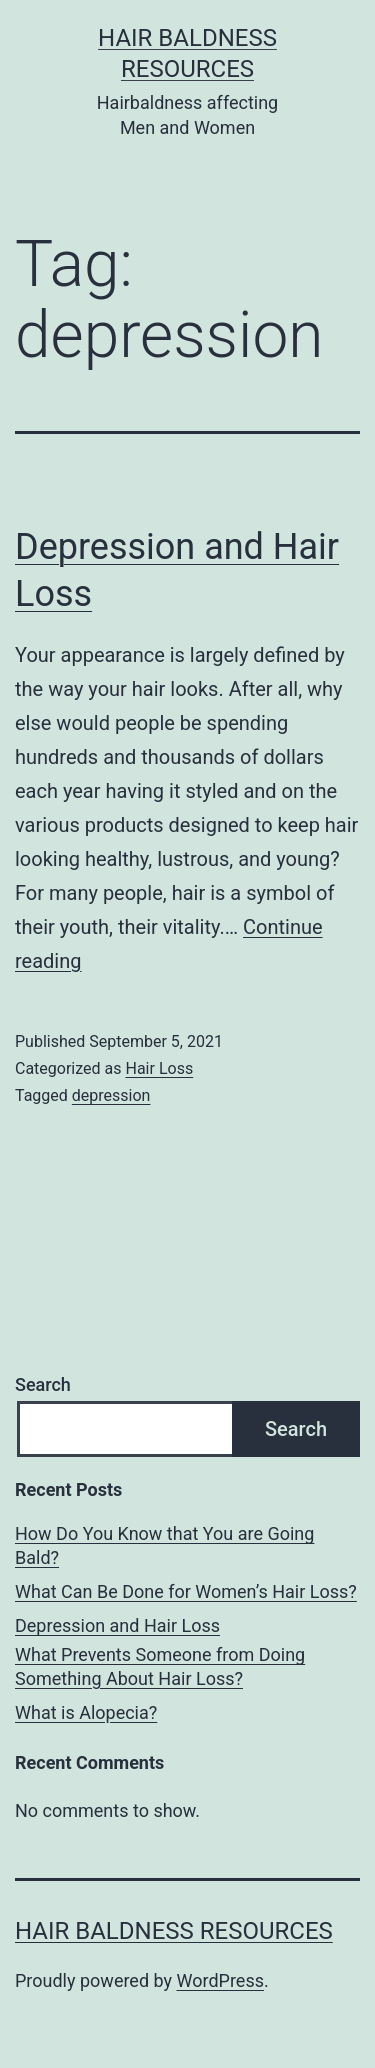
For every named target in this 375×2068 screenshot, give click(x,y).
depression (111, 1095)
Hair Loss (159, 1068)
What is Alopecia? (86, 1712)
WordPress (220, 1980)
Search (43, 1384)
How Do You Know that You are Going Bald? (164, 1545)
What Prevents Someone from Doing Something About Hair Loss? (160, 1666)
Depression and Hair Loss (117, 1625)
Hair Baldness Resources (174, 1931)
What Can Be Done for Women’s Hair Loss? (186, 1591)
